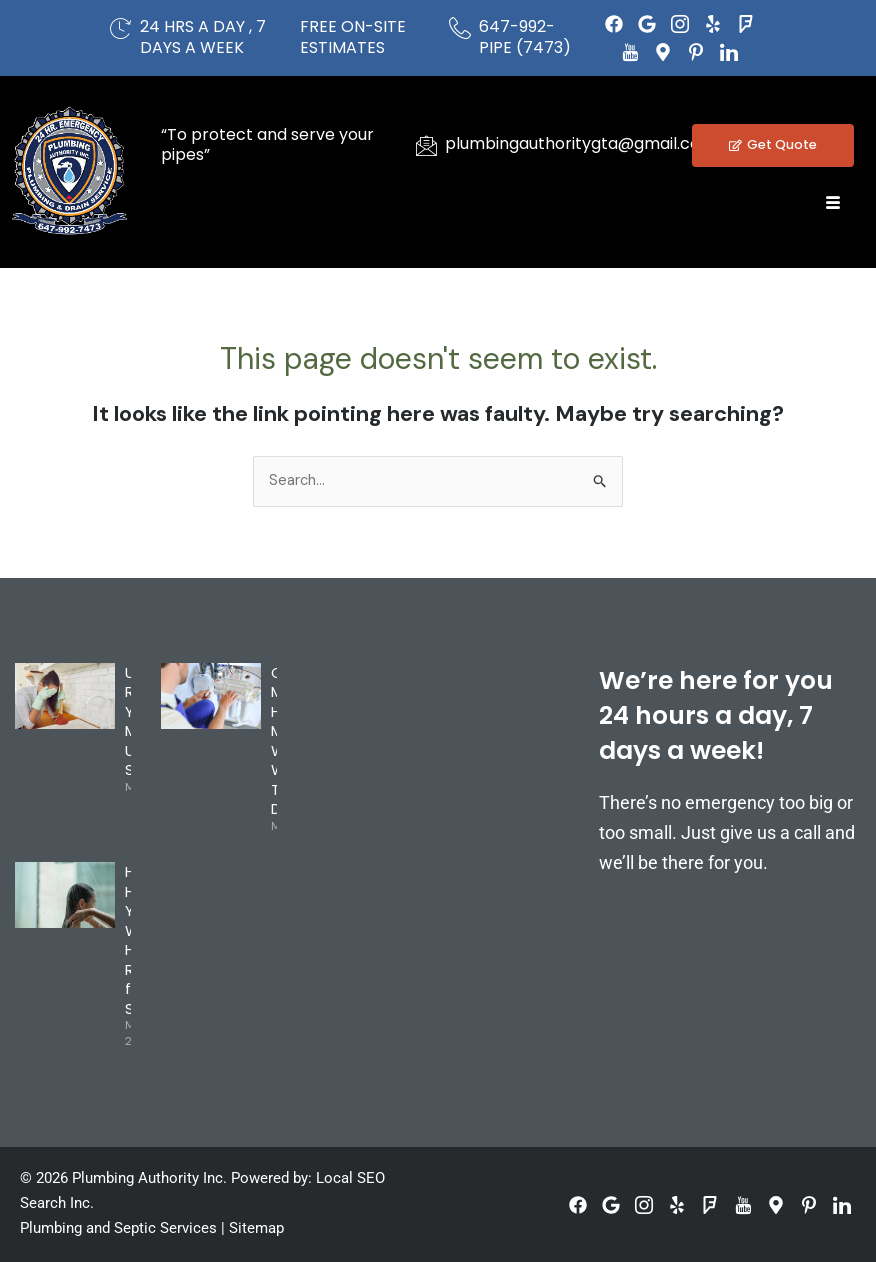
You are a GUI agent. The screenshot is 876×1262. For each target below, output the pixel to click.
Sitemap (256, 1228)
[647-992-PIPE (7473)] (460, 28)
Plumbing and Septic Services (118, 1228)
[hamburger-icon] (833, 203)
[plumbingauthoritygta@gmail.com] (426, 145)
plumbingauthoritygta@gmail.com (580, 143)
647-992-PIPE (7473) (525, 37)
